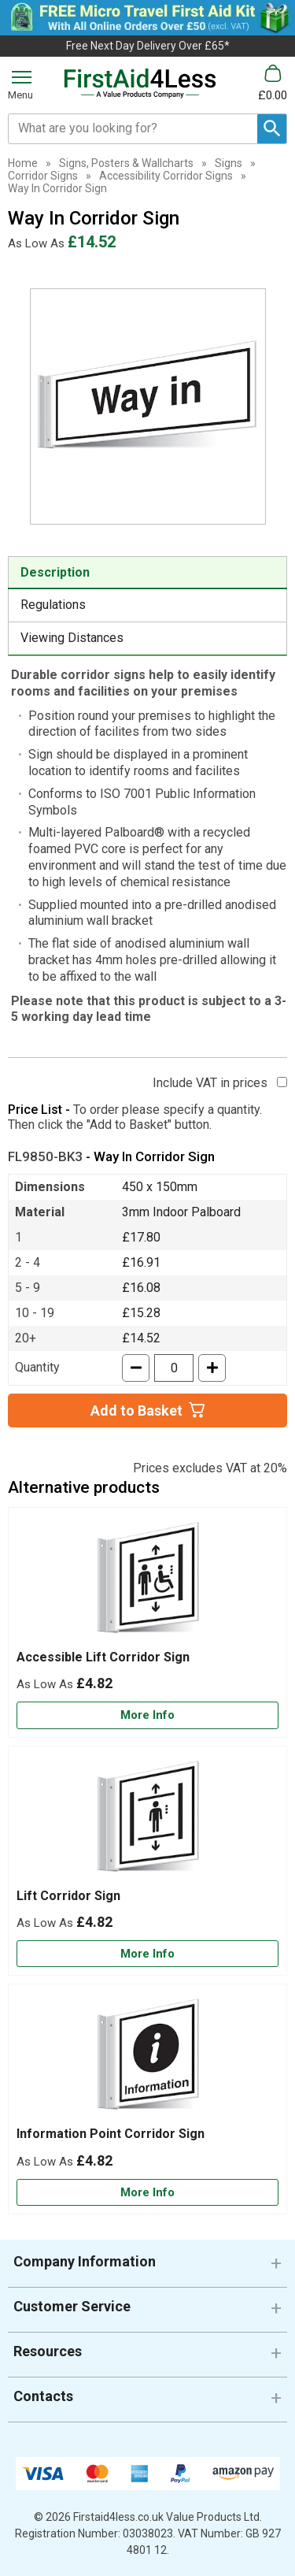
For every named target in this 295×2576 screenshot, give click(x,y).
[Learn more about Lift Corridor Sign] (147, 1954)
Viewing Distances (72, 637)
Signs (228, 163)
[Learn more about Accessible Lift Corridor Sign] (147, 1715)
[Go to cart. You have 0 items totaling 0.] (272, 83)
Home (23, 163)
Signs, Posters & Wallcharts (126, 163)
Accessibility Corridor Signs (166, 175)
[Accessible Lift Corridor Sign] (147, 1622)
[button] (147, 2268)
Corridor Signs (43, 175)
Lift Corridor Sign (68, 1895)
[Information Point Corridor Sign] (147, 2099)
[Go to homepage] (140, 83)
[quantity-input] (174, 1368)
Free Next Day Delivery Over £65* (148, 45)
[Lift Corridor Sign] (147, 1861)
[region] (147, 1583)
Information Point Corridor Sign (111, 2133)
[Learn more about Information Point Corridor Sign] (147, 2193)
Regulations (53, 604)
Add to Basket (136, 1410)
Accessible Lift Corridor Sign (103, 1657)
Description (55, 572)
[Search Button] (271, 128)
